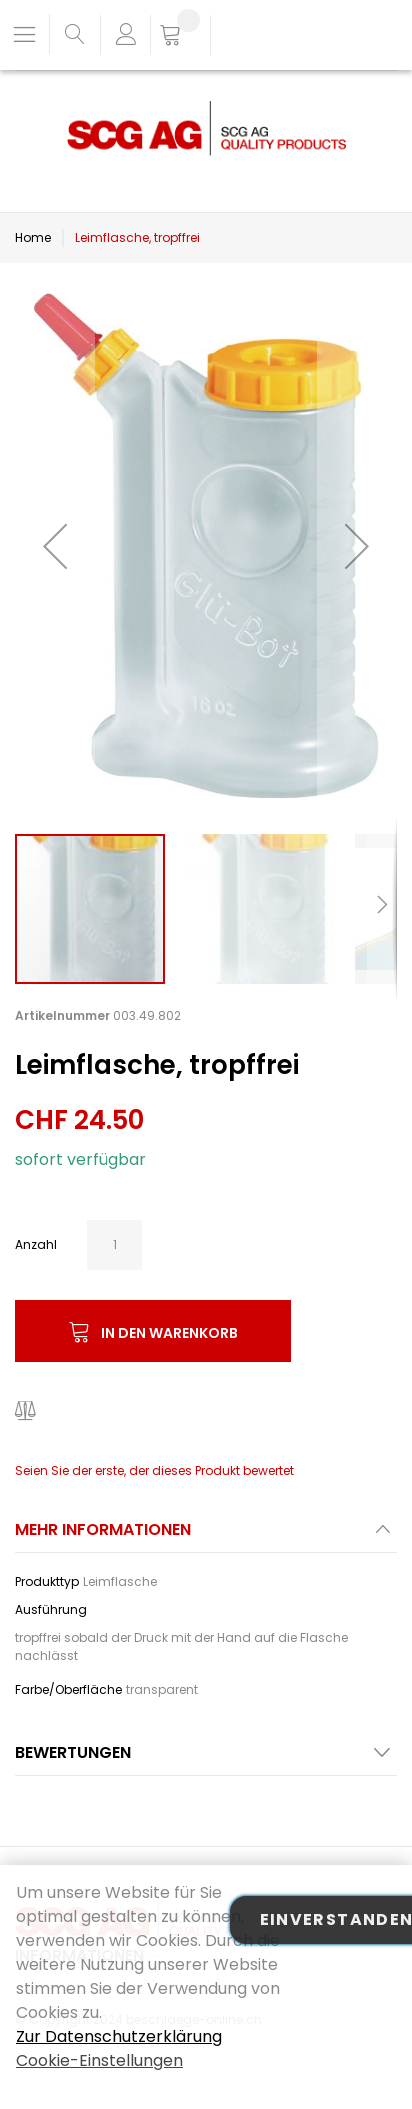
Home (33, 237)
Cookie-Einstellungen (99, 2060)
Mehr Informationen (103, 1529)
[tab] (206, 1535)
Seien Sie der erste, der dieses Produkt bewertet (154, 1470)
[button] (55, 545)
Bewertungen (73, 1752)
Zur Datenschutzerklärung (119, 2036)
